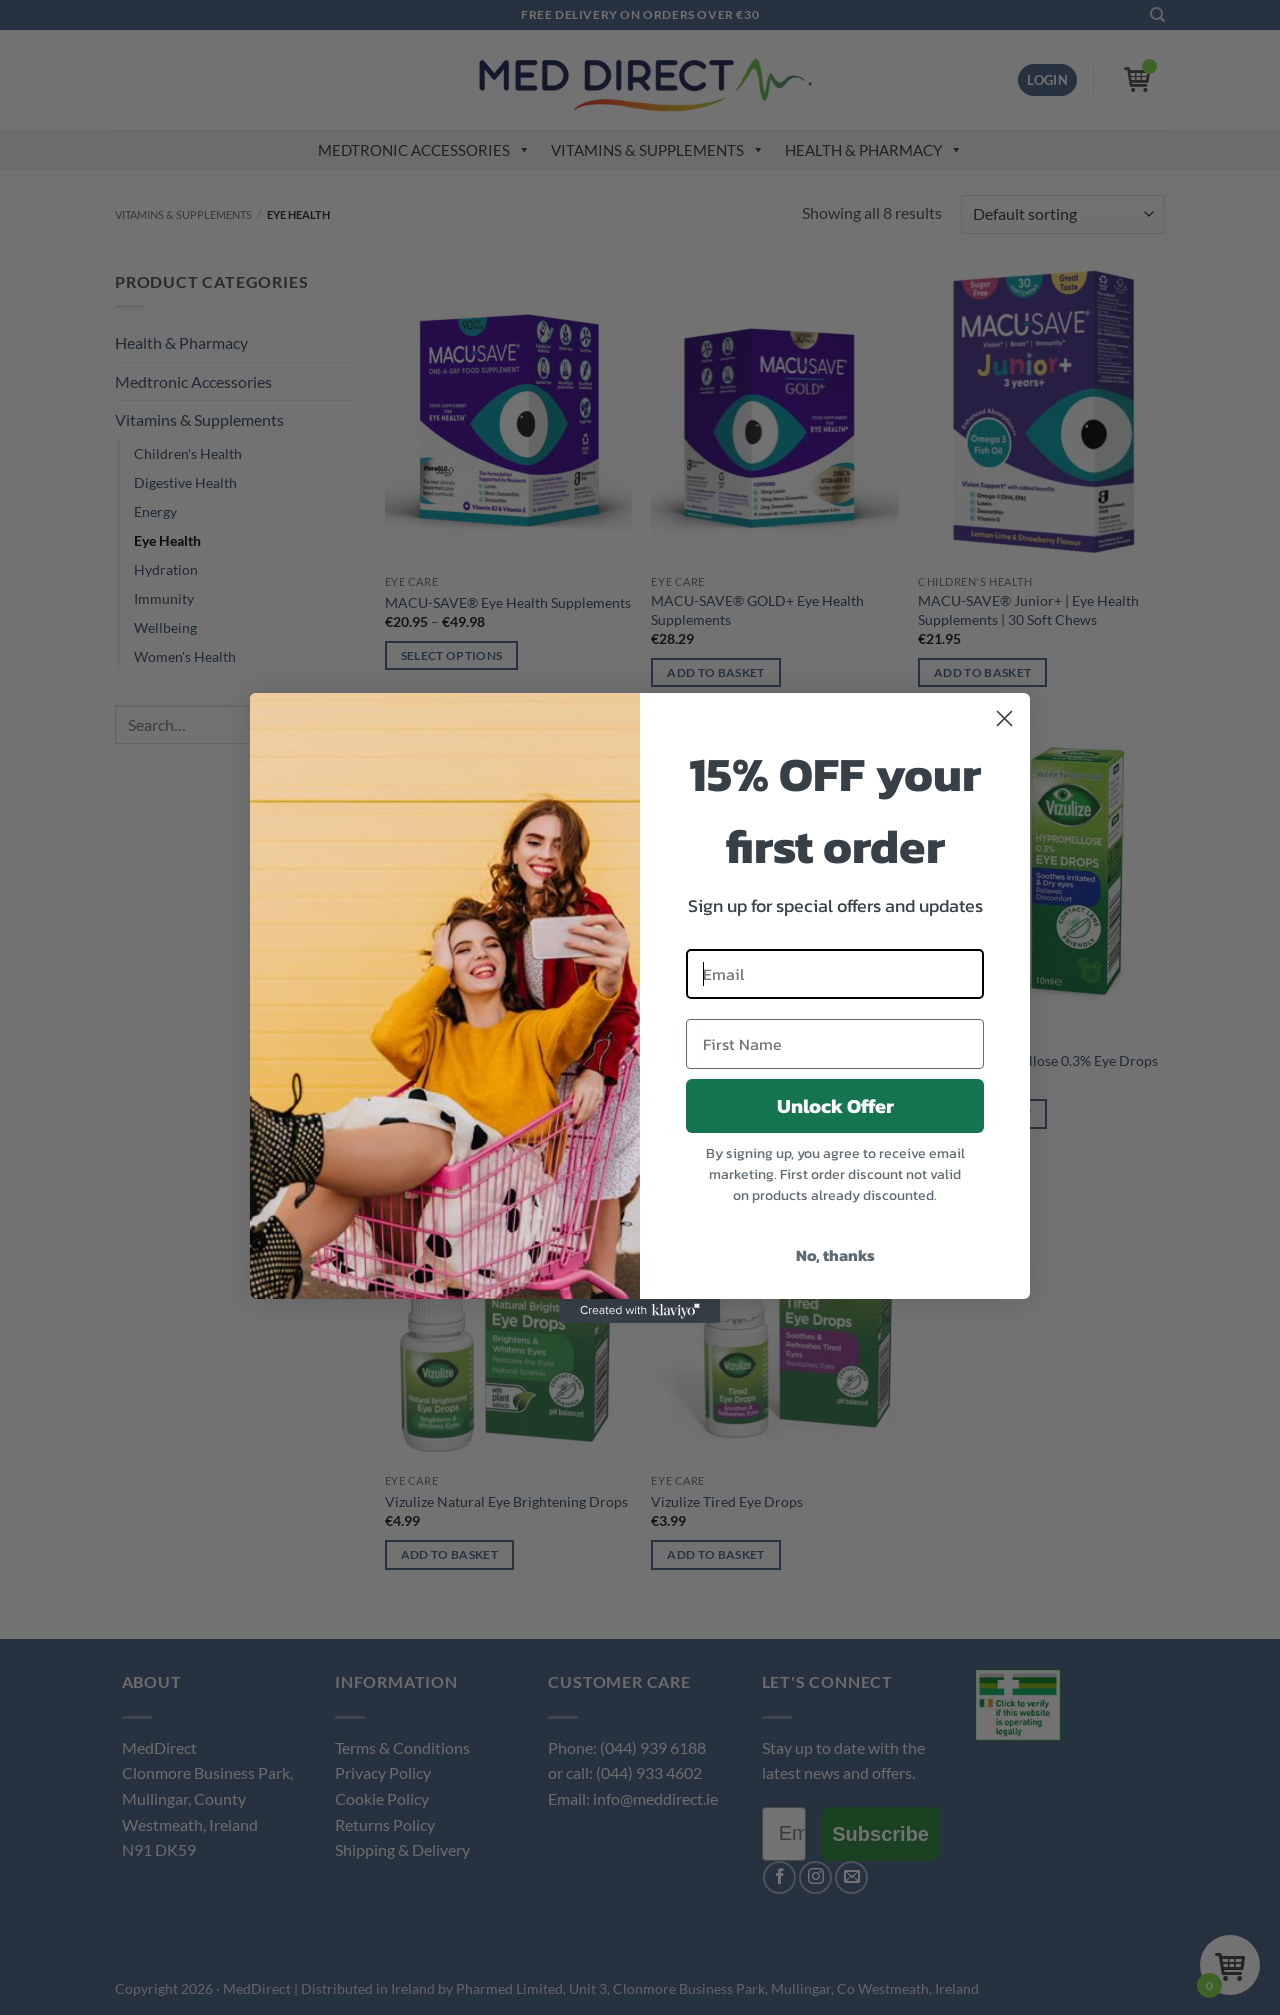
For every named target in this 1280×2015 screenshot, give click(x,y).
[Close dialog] (1004, 718)
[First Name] (835, 1044)
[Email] (835, 974)
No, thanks (835, 1255)
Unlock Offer (835, 1106)
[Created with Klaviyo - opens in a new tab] (640, 1311)
